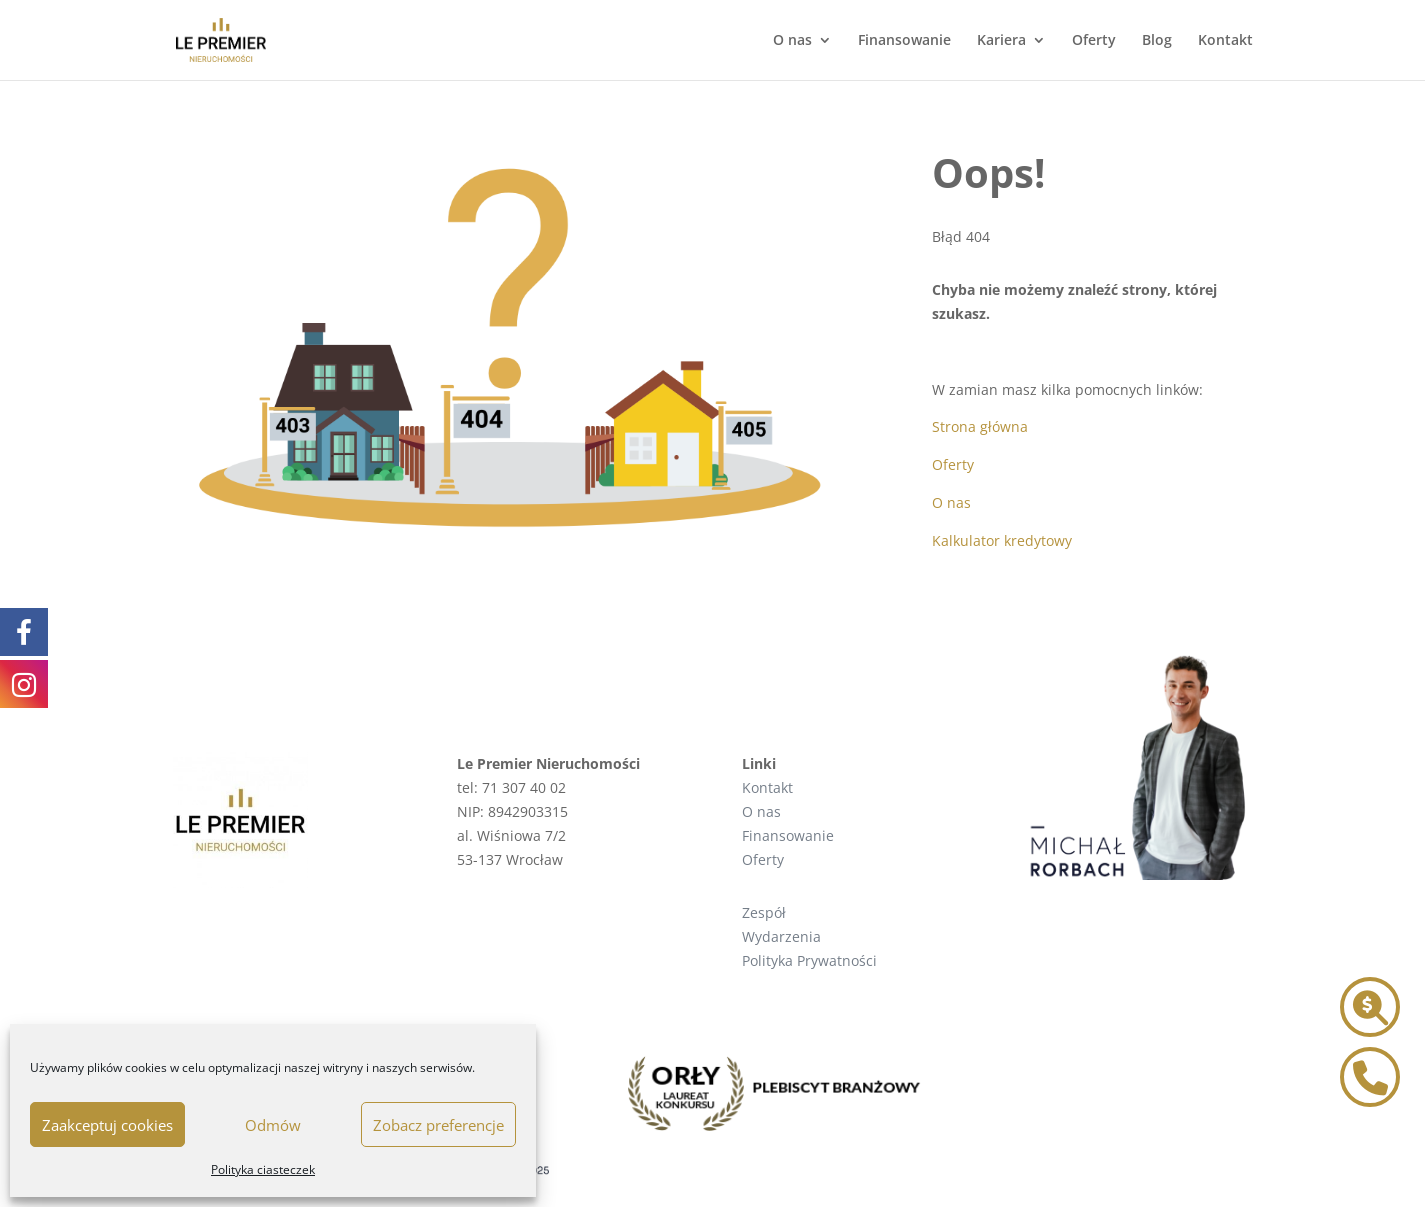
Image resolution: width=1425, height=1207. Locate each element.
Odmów (273, 1125)
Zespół (764, 912)
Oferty (1094, 41)
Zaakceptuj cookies (107, 1125)
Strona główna (980, 426)
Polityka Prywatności (809, 960)
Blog (1157, 41)
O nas (792, 41)
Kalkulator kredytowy (1002, 540)
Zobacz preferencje (438, 1125)
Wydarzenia (781, 936)
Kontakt (1225, 41)
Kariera (1001, 41)
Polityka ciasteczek (263, 1169)
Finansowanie (904, 41)
